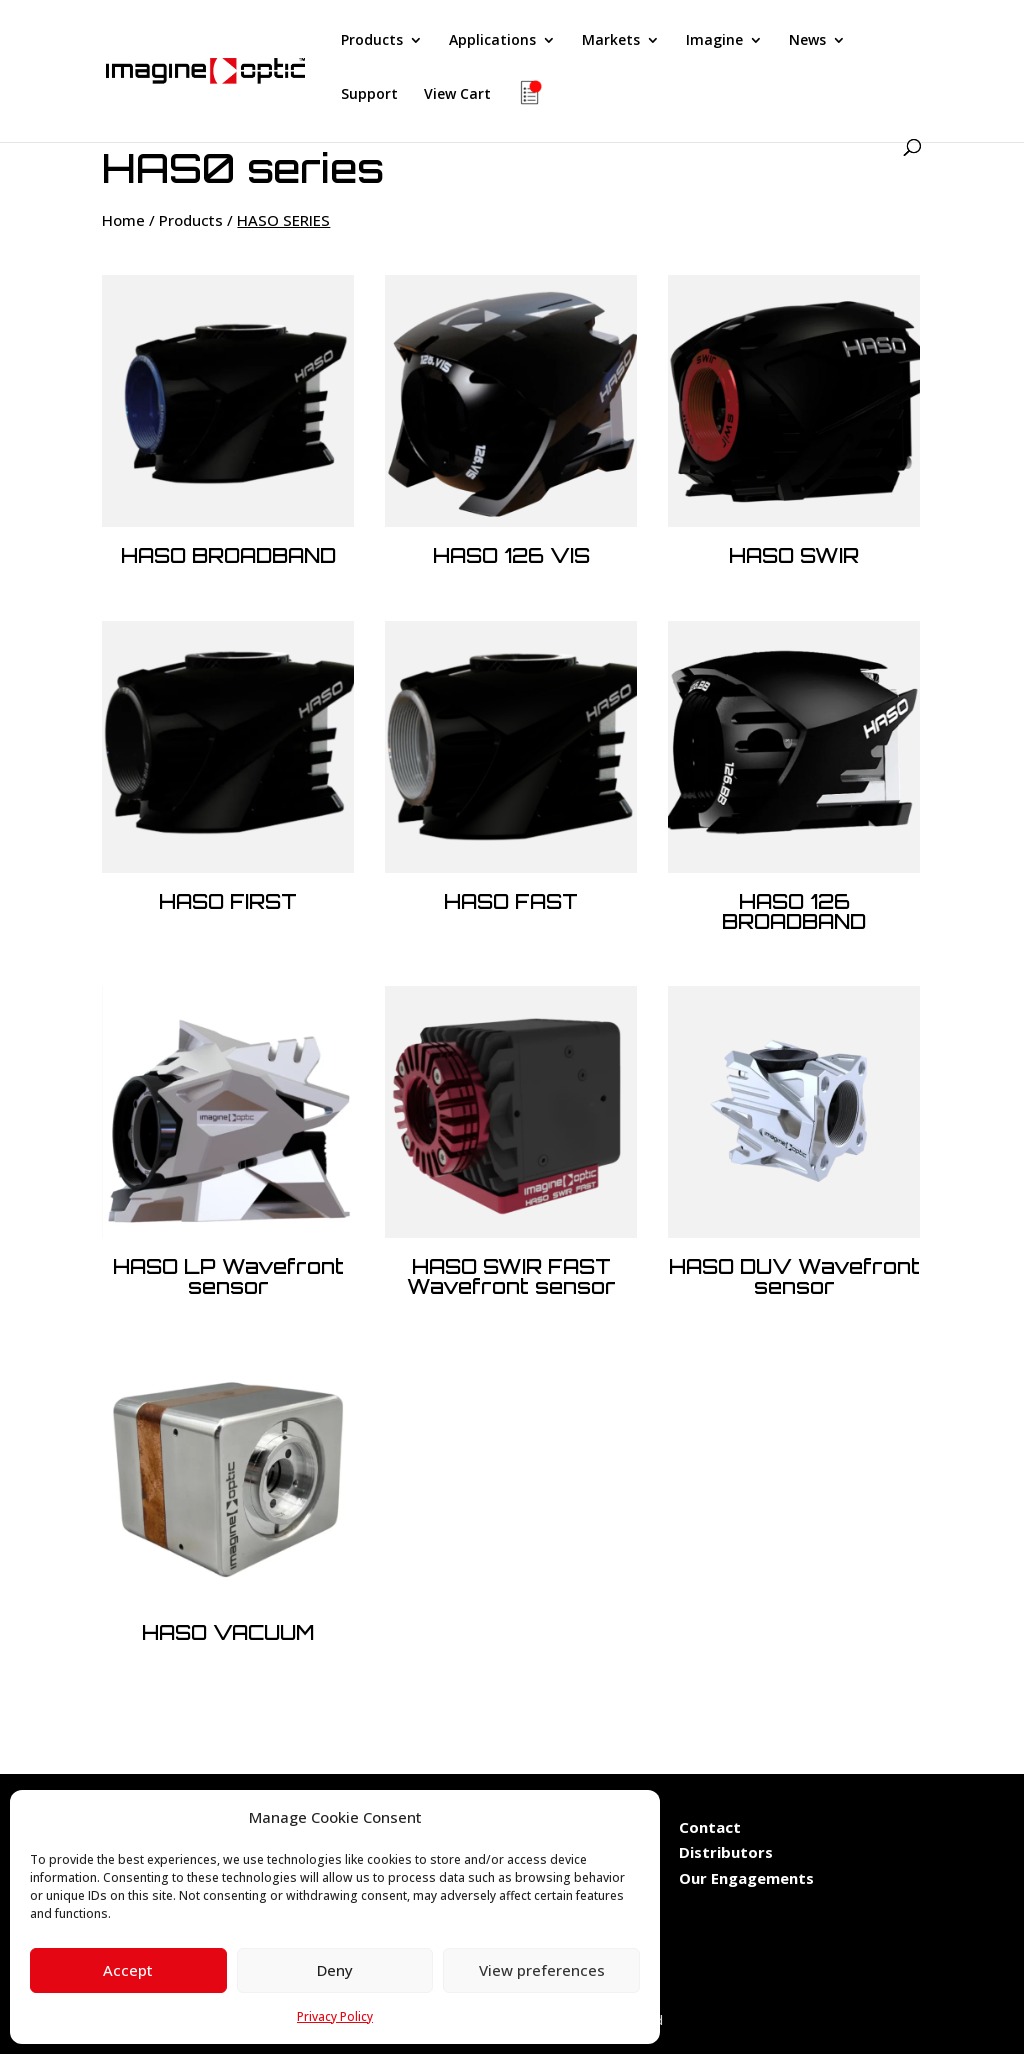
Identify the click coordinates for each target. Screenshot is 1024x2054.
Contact (710, 1827)
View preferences (542, 1970)
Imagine (714, 41)
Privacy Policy (335, 2016)
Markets (611, 41)
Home (123, 220)
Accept (128, 1970)
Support (369, 95)
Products (372, 41)
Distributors (726, 1852)
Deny (335, 1970)
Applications (492, 41)
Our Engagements (748, 1878)
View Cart (457, 95)
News (807, 41)
